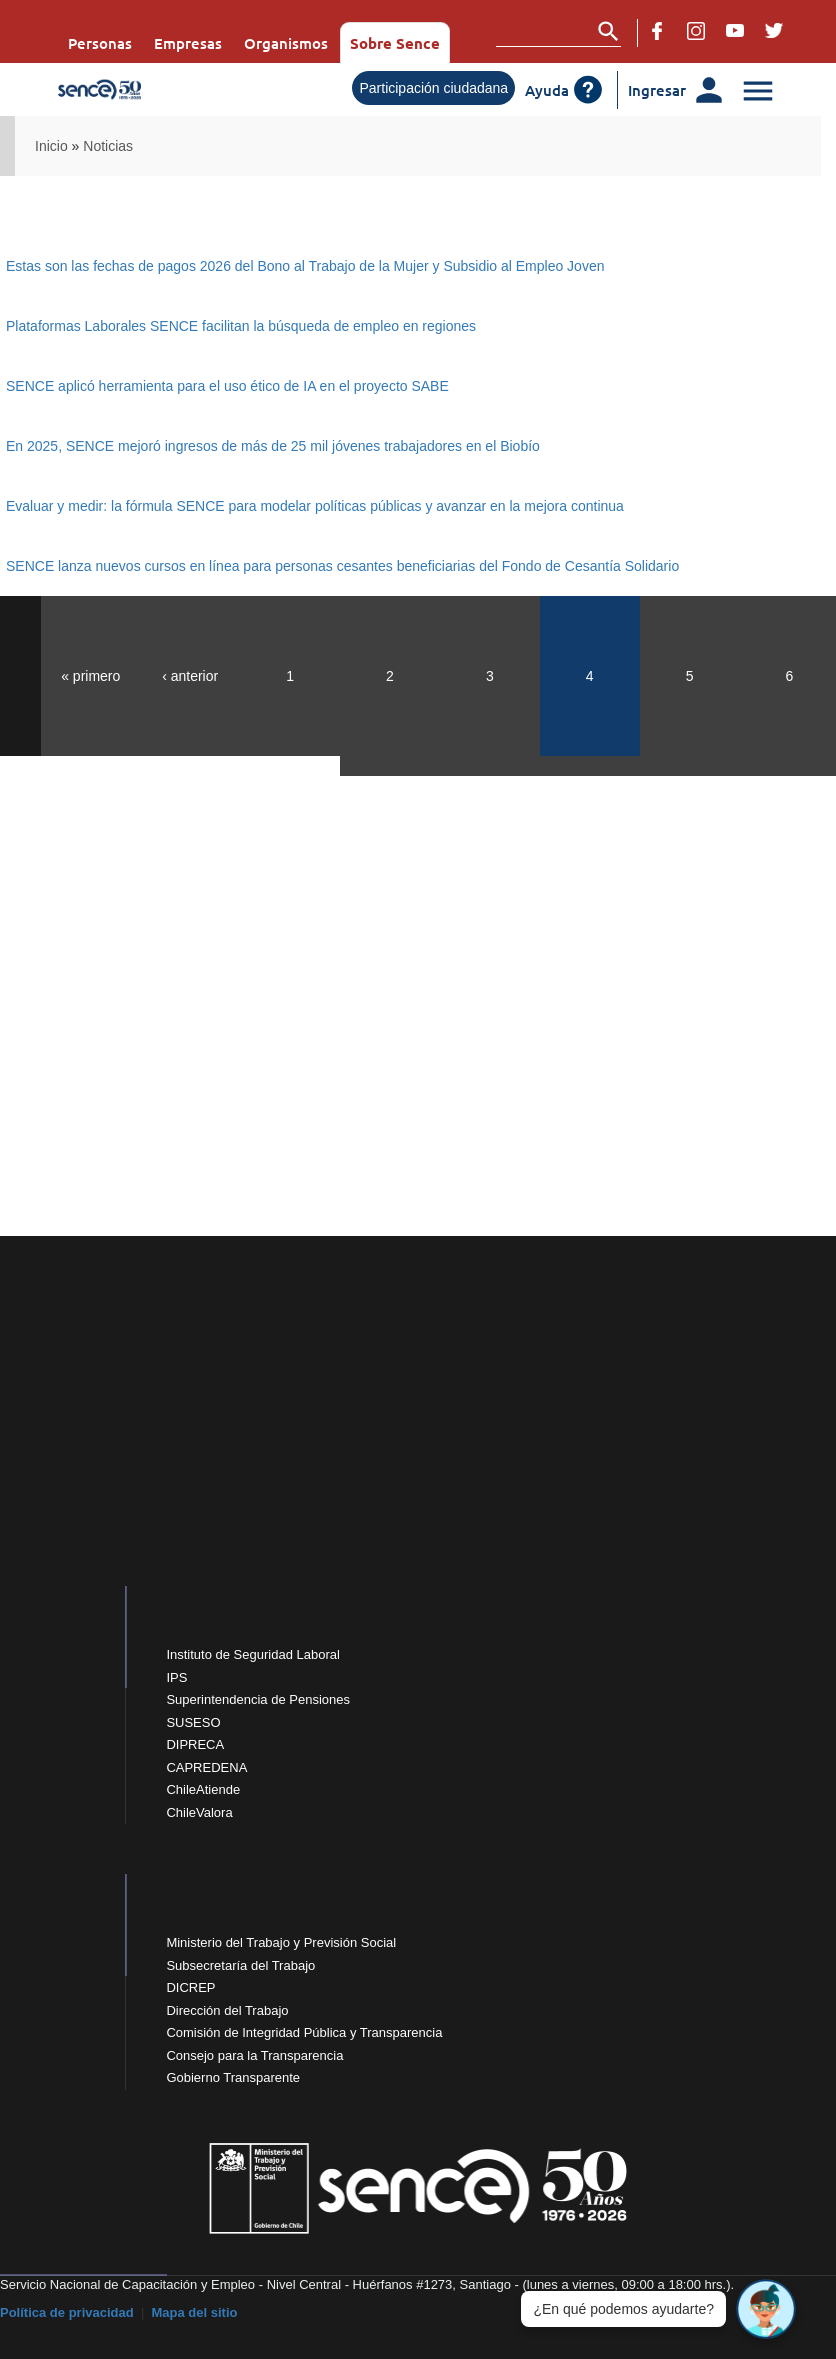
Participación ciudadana (433, 88)
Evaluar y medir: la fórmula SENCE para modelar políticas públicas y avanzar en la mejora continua (315, 506)
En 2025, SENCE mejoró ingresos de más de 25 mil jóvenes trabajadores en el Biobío (273, 446)
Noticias (108, 146)
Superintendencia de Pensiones (258, 1699)
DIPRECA (195, 1744)
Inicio (51, 146)
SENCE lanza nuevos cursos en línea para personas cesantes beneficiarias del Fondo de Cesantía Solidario (342, 566)
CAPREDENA (206, 1767)
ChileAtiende (203, 1789)
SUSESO (193, 1722)
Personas (100, 43)
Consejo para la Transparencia (254, 2055)
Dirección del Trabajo (227, 2010)
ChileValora (199, 1812)
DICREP (190, 1987)
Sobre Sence (395, 43)
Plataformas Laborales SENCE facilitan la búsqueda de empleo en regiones (241, 326)
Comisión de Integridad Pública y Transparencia (304, 2032)
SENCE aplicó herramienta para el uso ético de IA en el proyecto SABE (227, 386)
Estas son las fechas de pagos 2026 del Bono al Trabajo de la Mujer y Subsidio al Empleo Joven (305, 266)
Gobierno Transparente (233, 2077)
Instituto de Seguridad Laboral (252, 1654)
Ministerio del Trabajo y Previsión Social (281, 1942)
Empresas (188, 43)
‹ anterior (190, 676)
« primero (90, 676)
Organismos (286, 43)
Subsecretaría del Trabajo (240, 1965)
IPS (176, 1677)
